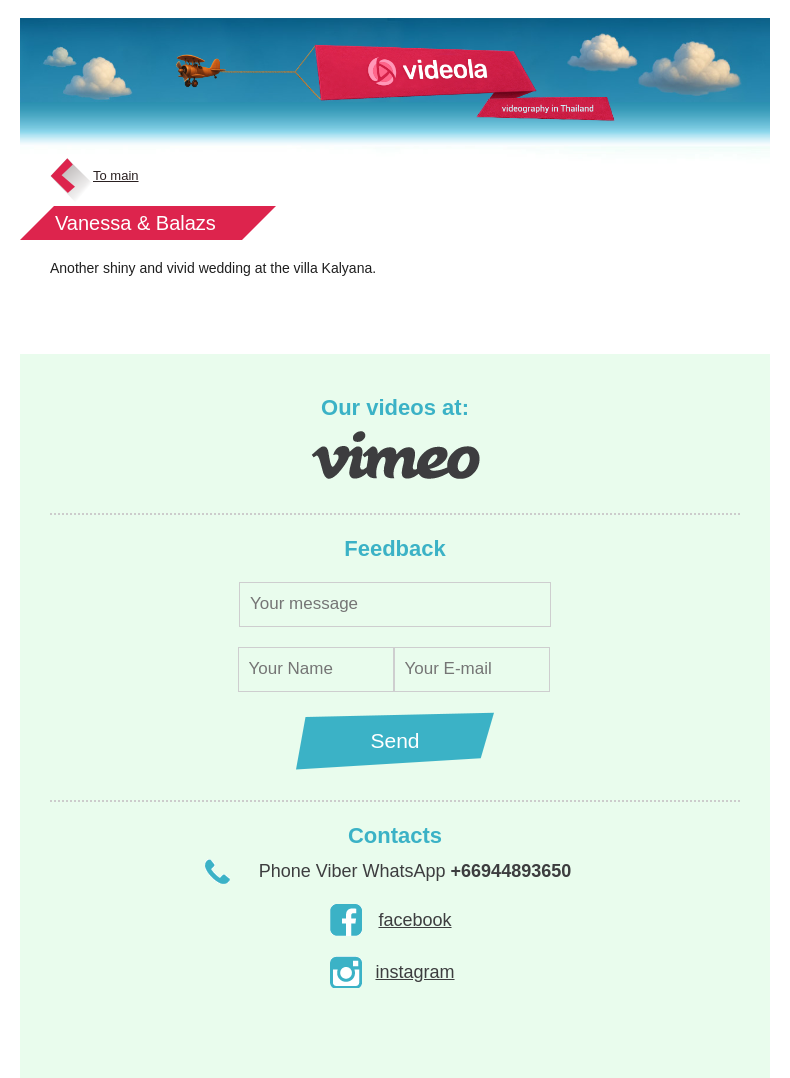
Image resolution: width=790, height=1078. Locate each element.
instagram (414, 972)
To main (116, 175)
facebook (414, 920)
